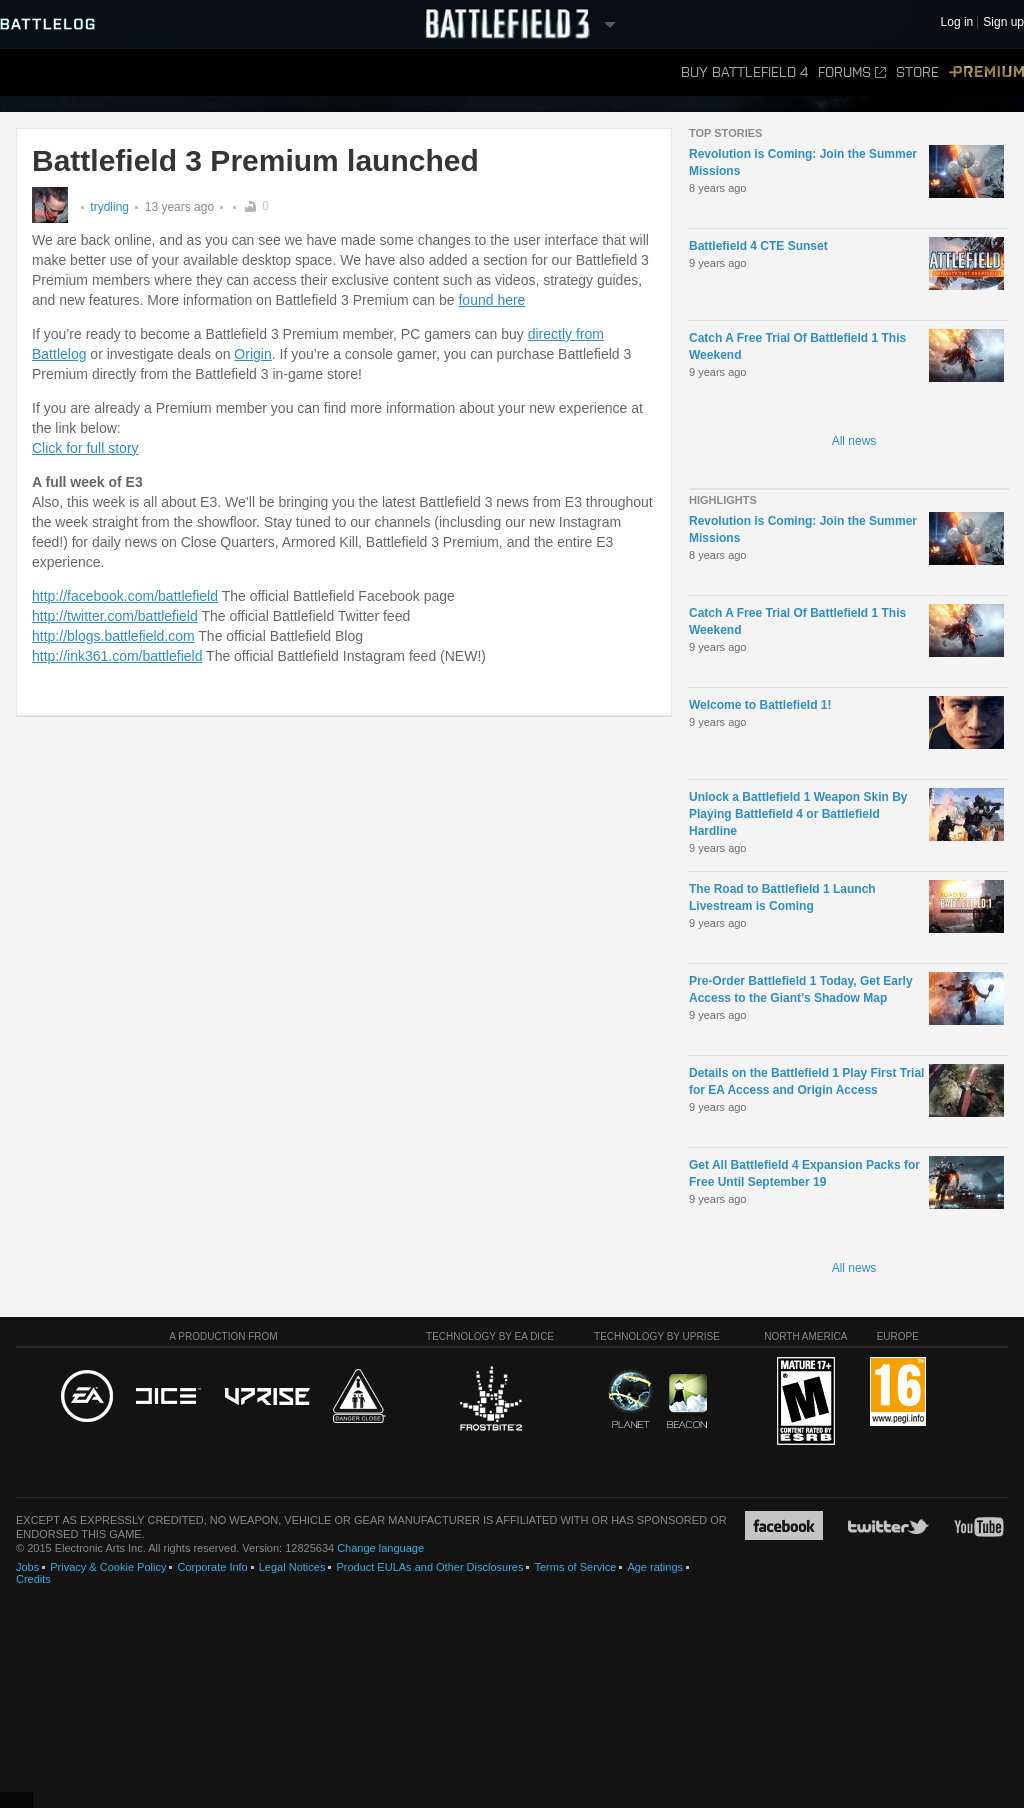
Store (917, 72)
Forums (852, 72)
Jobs (27, 1567)
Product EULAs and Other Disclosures (429, 1567)
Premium (986, 72)
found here (491, 300)
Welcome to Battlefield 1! (760, 705)
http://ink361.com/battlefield (117, 656)
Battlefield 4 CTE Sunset (758, 246)
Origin (252, 354)
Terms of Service (575, 1567)
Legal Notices (292, 1567)
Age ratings (655, 1567)
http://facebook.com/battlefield (125, 596)
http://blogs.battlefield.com (113, 636)
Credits (33, 1579)
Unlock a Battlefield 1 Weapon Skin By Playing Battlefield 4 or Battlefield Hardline (798, 814)
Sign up (1003, 22)
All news (854, 441)
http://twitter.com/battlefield (115, 616)
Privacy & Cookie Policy (108, 1567)
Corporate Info (212, 1567)
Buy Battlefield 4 (744, 72)
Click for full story (85, 448)
